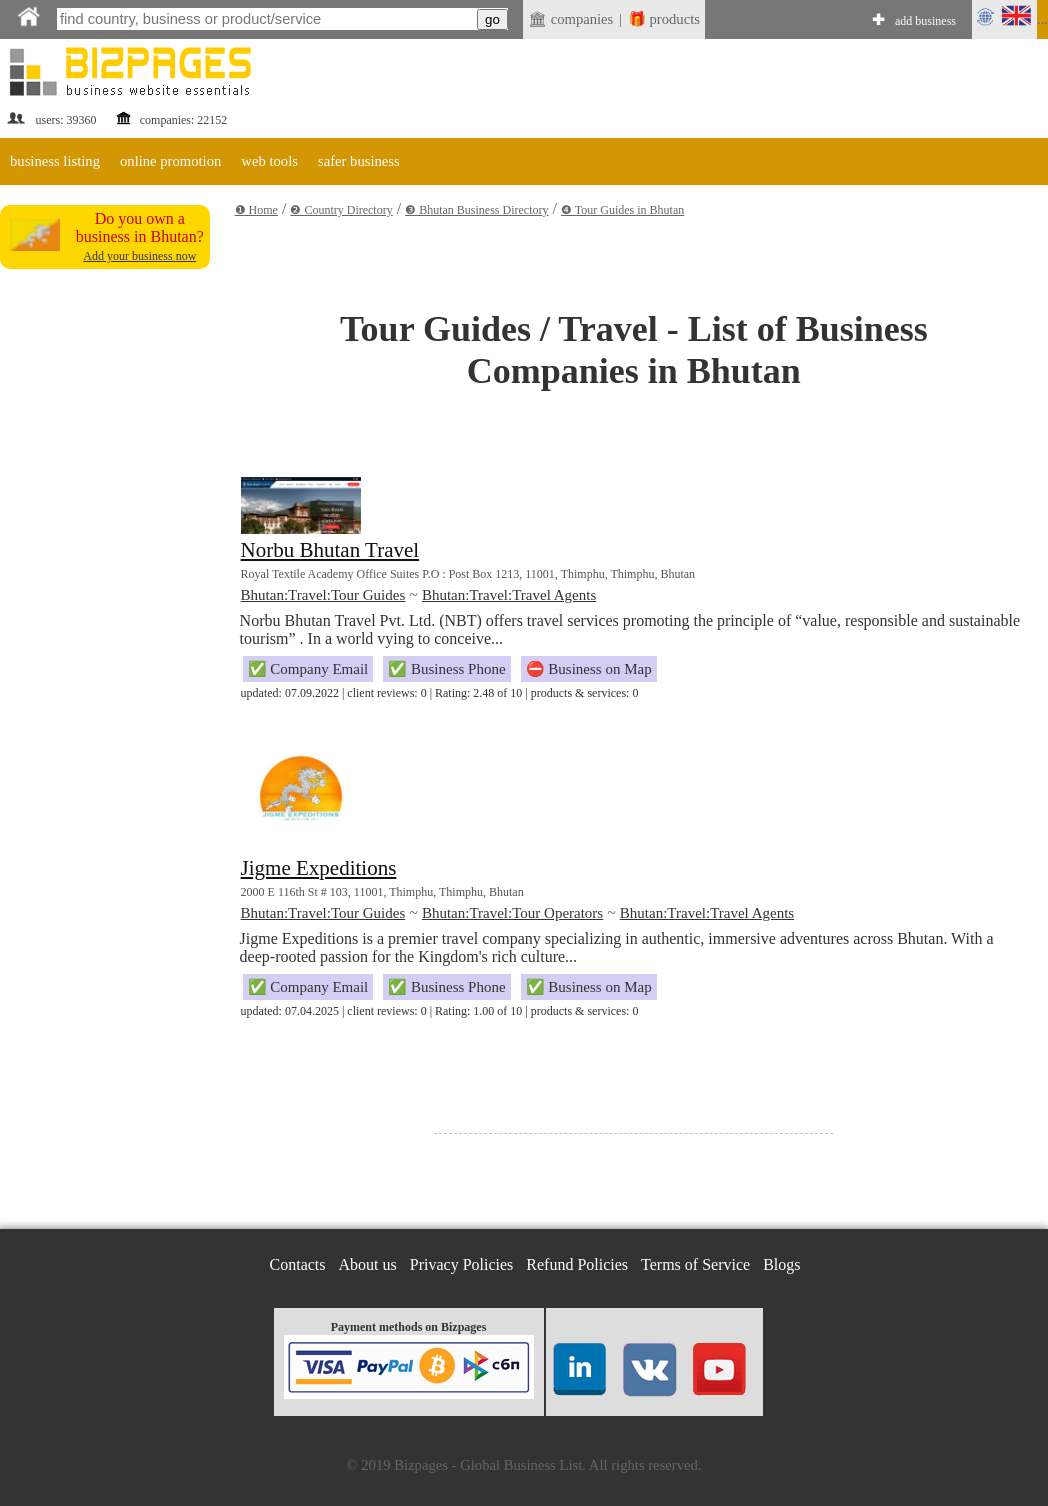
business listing (55, 161)
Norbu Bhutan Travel (330, 550)
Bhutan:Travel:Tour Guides (323, 595)
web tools (269, 161)
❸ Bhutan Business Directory (476, 210)
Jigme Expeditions (319, 868)
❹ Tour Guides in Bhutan (622, 210)
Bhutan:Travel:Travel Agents (509, 595)
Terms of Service (695, 1264)
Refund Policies (577, 1264)
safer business (359, 161)
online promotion (170, 161)
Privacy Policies (462, 1264)
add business (925, 21)
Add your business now (139, 256)
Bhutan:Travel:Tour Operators (512, 913)
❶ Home (256, 210)
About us (368, 1264)
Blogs (781, 1264)
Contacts (298, 1264)
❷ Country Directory (341, 210)
